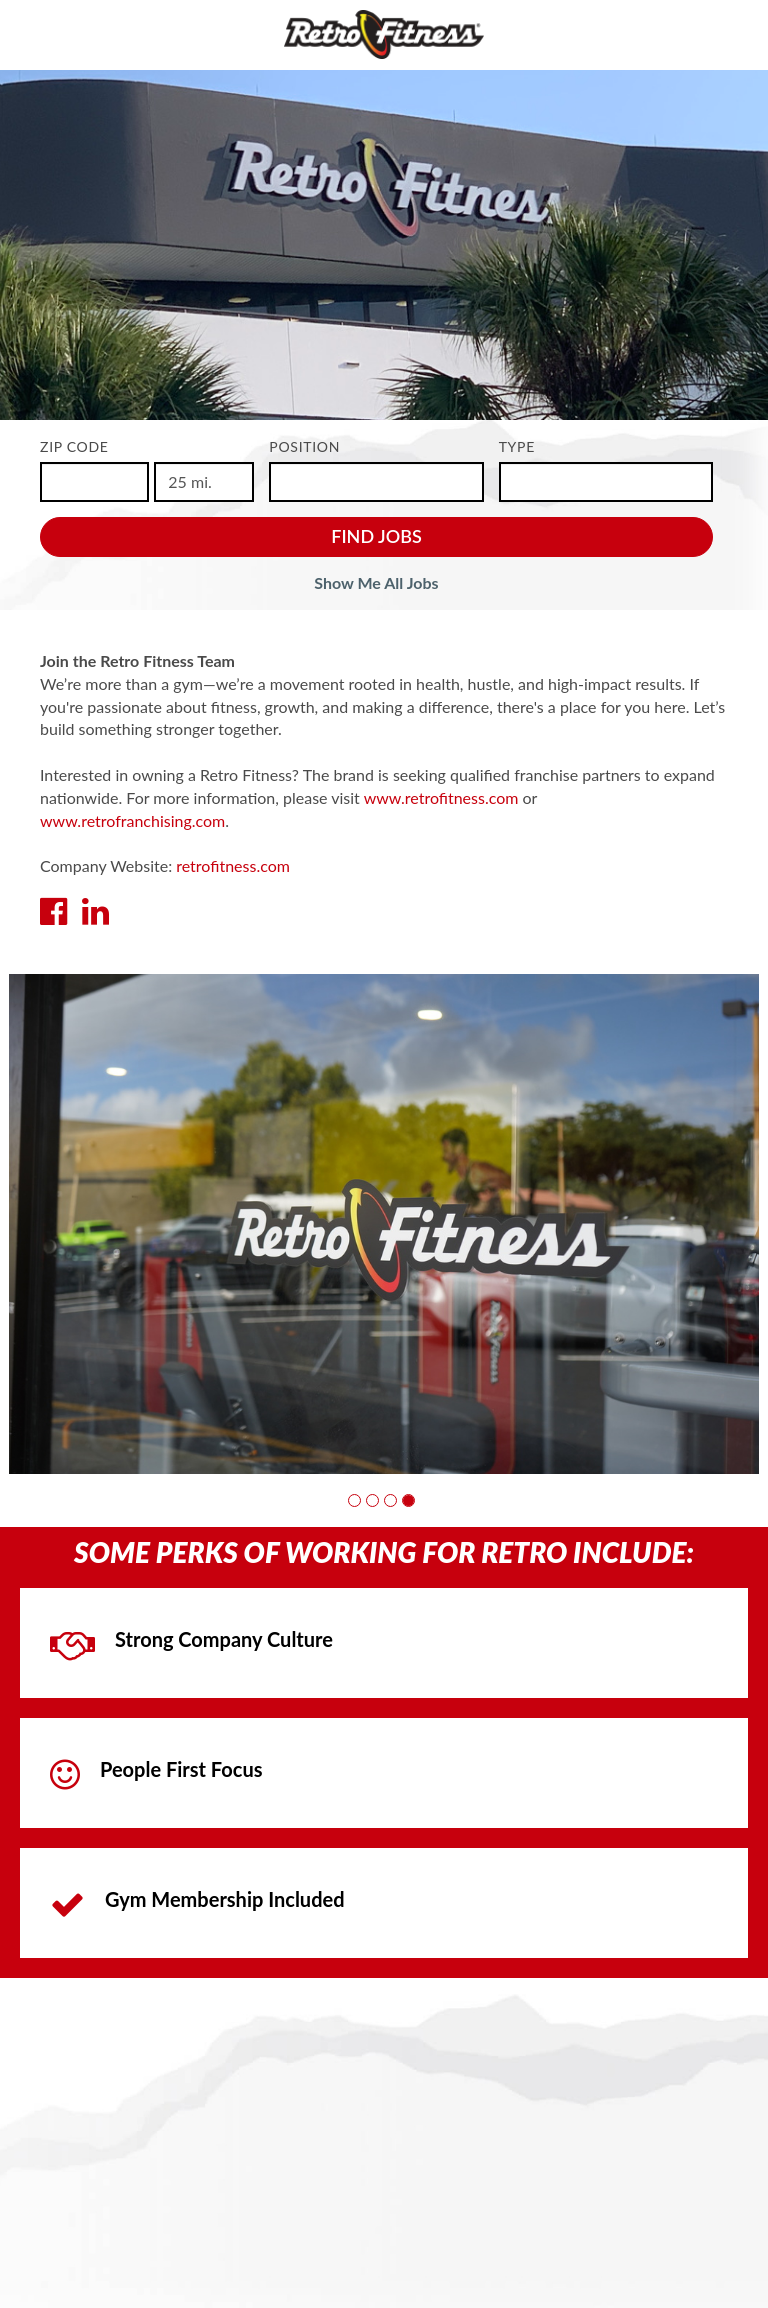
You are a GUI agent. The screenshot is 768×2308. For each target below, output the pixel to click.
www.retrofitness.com (441, 797)
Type (517, 446)
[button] (354, 1500)
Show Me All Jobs (376, 582)
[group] (384, 1224)
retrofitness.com (233, 865)
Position (304, 446)
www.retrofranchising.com (132, 820)
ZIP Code (74, 446)
